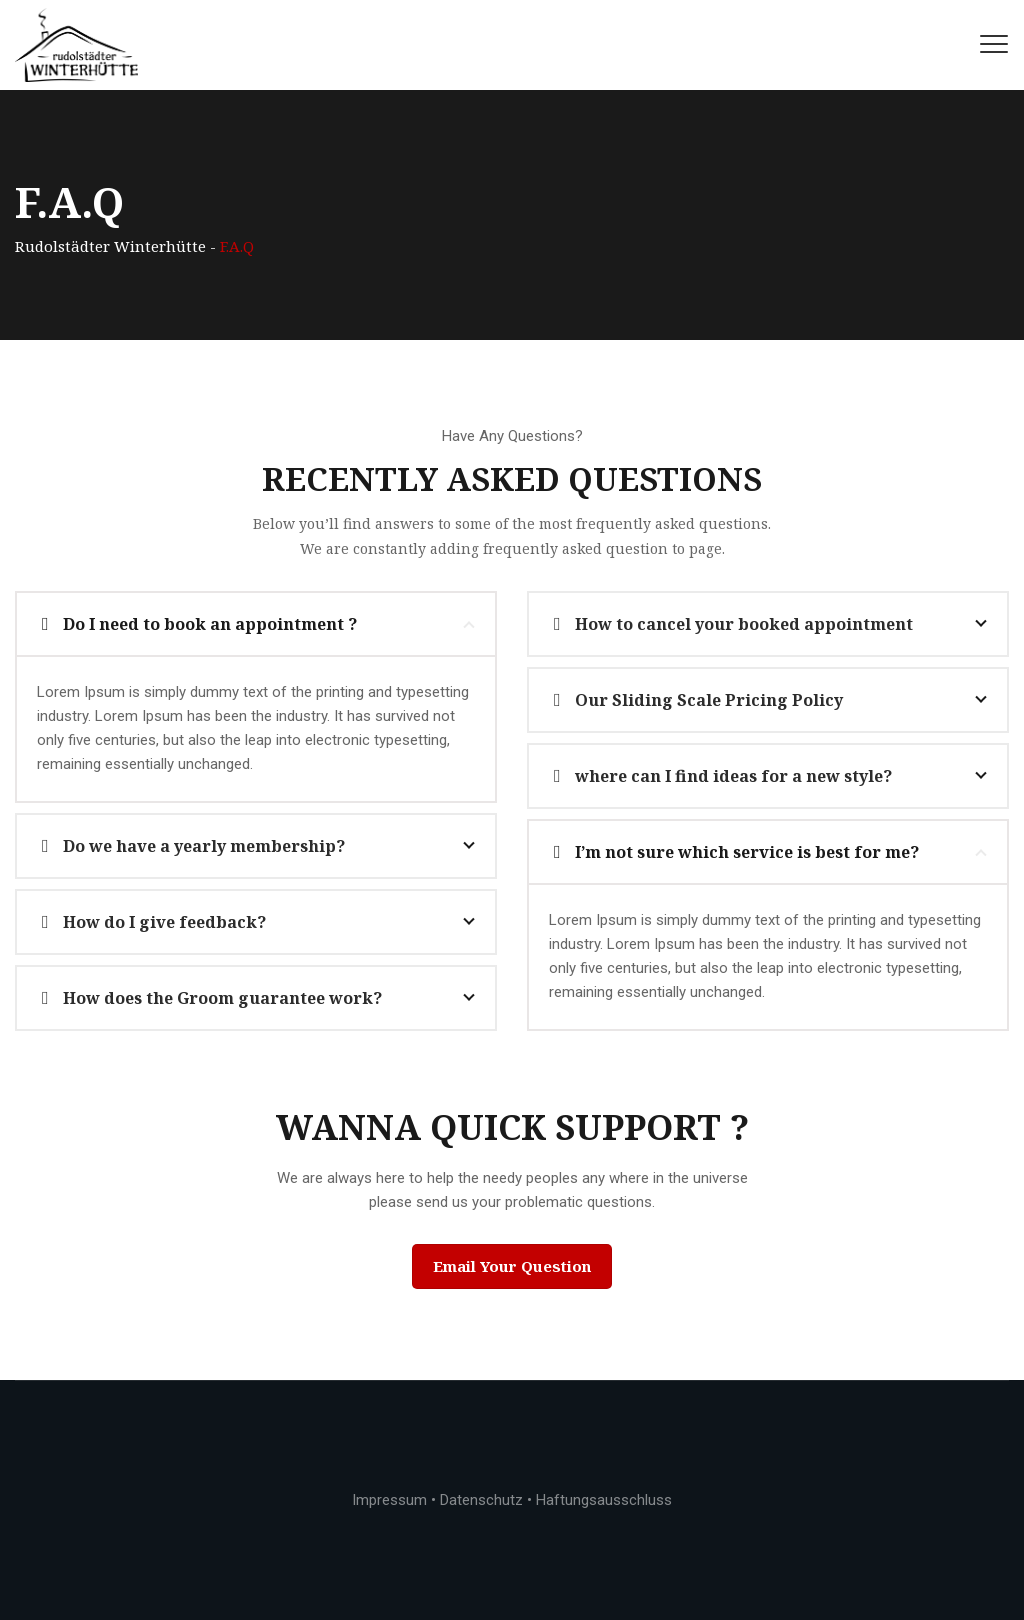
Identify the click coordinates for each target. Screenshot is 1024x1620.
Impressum (389, 1500)
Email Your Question (512, 1266)
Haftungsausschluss (604, 1500)
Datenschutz (481, 1500)
